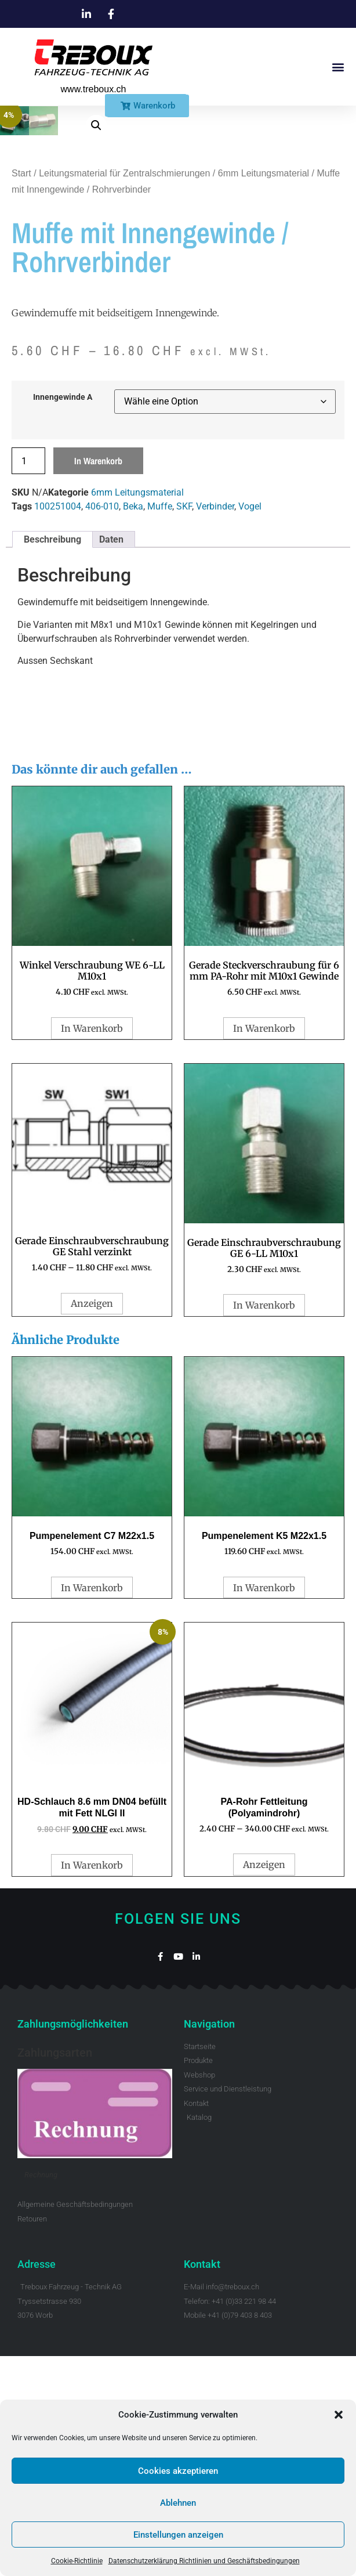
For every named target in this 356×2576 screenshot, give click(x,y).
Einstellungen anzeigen (178, 2535)
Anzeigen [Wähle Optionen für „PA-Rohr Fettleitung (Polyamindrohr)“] (264, 2084)
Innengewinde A (62, 617)
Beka (133, 726)
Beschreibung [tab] (52, 759)
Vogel (249, 726)
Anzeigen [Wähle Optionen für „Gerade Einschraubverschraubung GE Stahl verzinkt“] (92, 1523)
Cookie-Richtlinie (77, 2561)
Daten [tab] (111, 759)
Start (21, 393)
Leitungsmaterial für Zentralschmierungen (124, 393)
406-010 (102, 726)
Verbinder (215, 726)
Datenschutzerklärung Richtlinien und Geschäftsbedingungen (204, 2561)
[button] (338, 2414)
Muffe (159, 726)
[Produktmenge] (28, 680)
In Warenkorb (98, 680)
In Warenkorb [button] (92, 1248)
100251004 (57, 726)
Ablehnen (178, 2503)
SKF (184, 726)
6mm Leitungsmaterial (263, 393)
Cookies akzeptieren (178, 2471)
